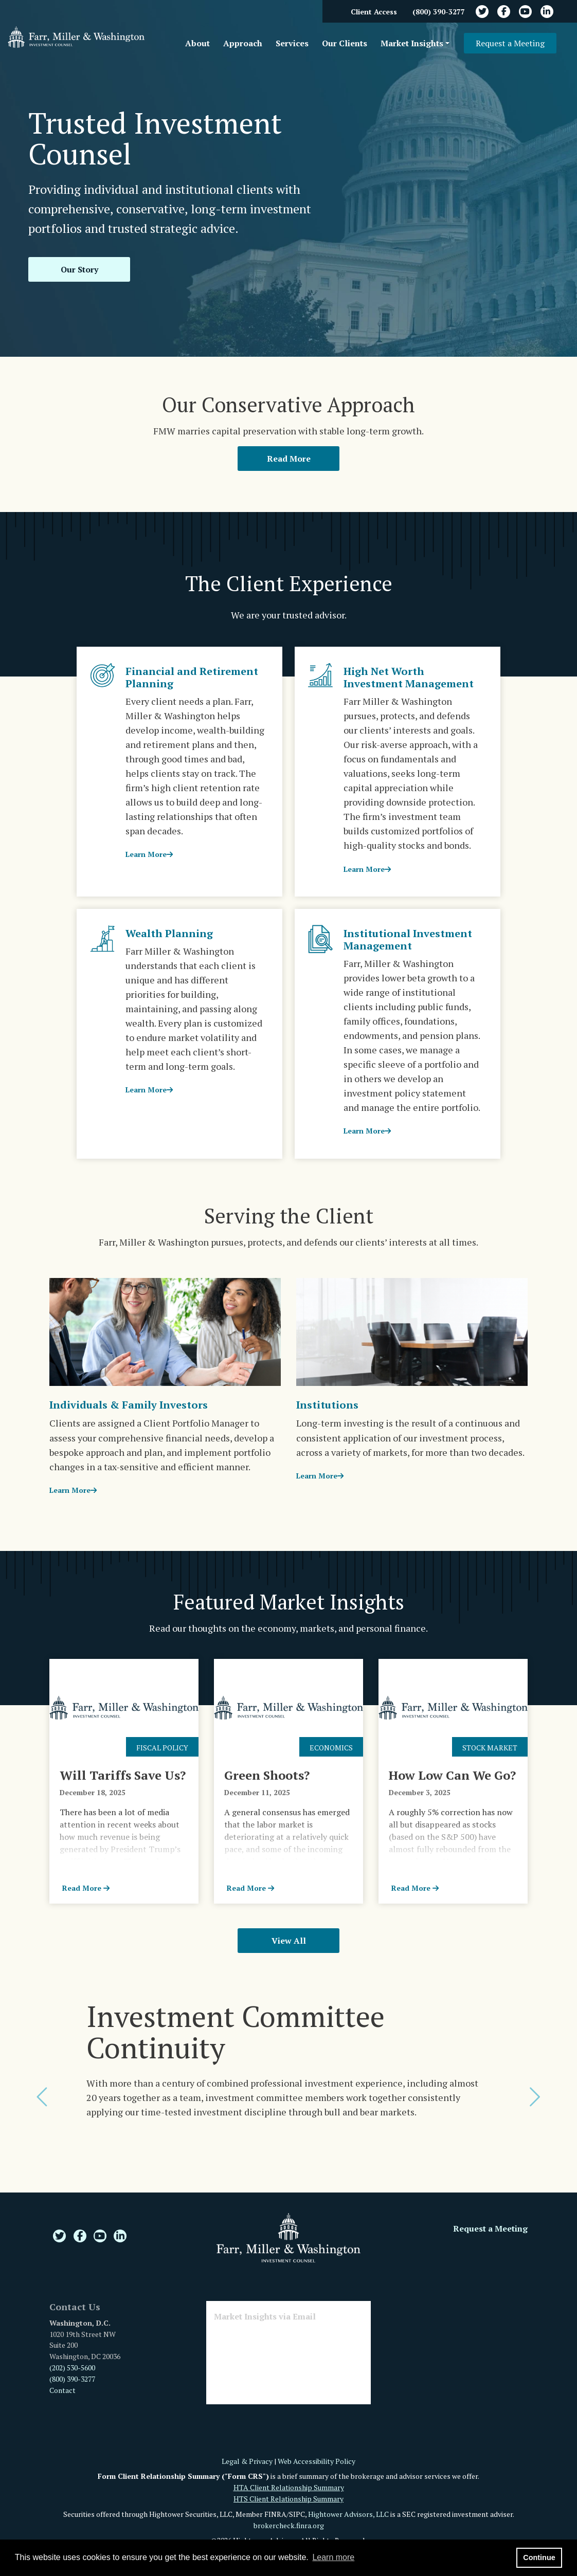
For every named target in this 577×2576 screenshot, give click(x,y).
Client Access (374, 11)
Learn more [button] (333, 2557)
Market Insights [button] (412, 43)
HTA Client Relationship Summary (288, 2487)
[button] (43, 2097)
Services (292, 43)
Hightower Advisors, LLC (348, 2514)
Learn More (149, 854)
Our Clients (344, 43)
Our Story (79, 269)
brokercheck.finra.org (289, 2525)
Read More (289, 458)
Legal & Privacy (247, 2461)
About (197, 43)
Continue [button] (539, 2557)
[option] (288, 2074)
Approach (242, 43)
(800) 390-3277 (438, 11)
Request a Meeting (510, 43)
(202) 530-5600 (72, 2367)
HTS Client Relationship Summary (288, 2499)
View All (289, 1940)
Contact (62, 2390)
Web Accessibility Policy (316, 2461)
